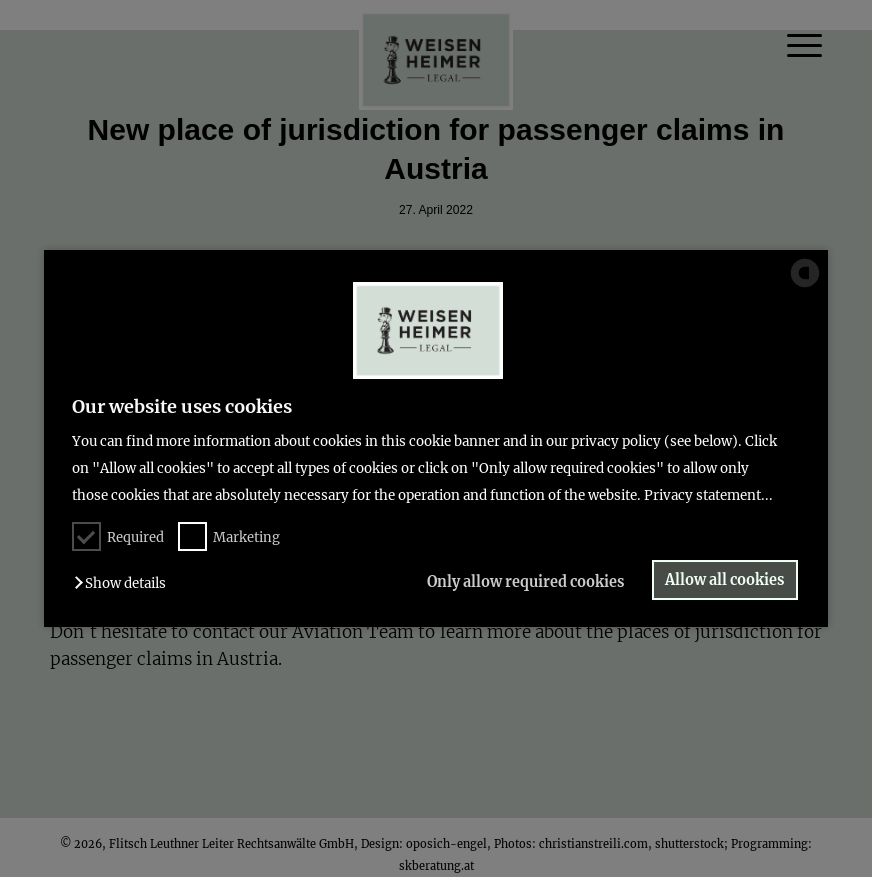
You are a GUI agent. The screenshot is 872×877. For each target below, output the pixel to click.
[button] (125, 583)
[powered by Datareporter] (805, 285)
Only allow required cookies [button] (525, 582)
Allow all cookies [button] (724, 580)
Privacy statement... (708, 495)
